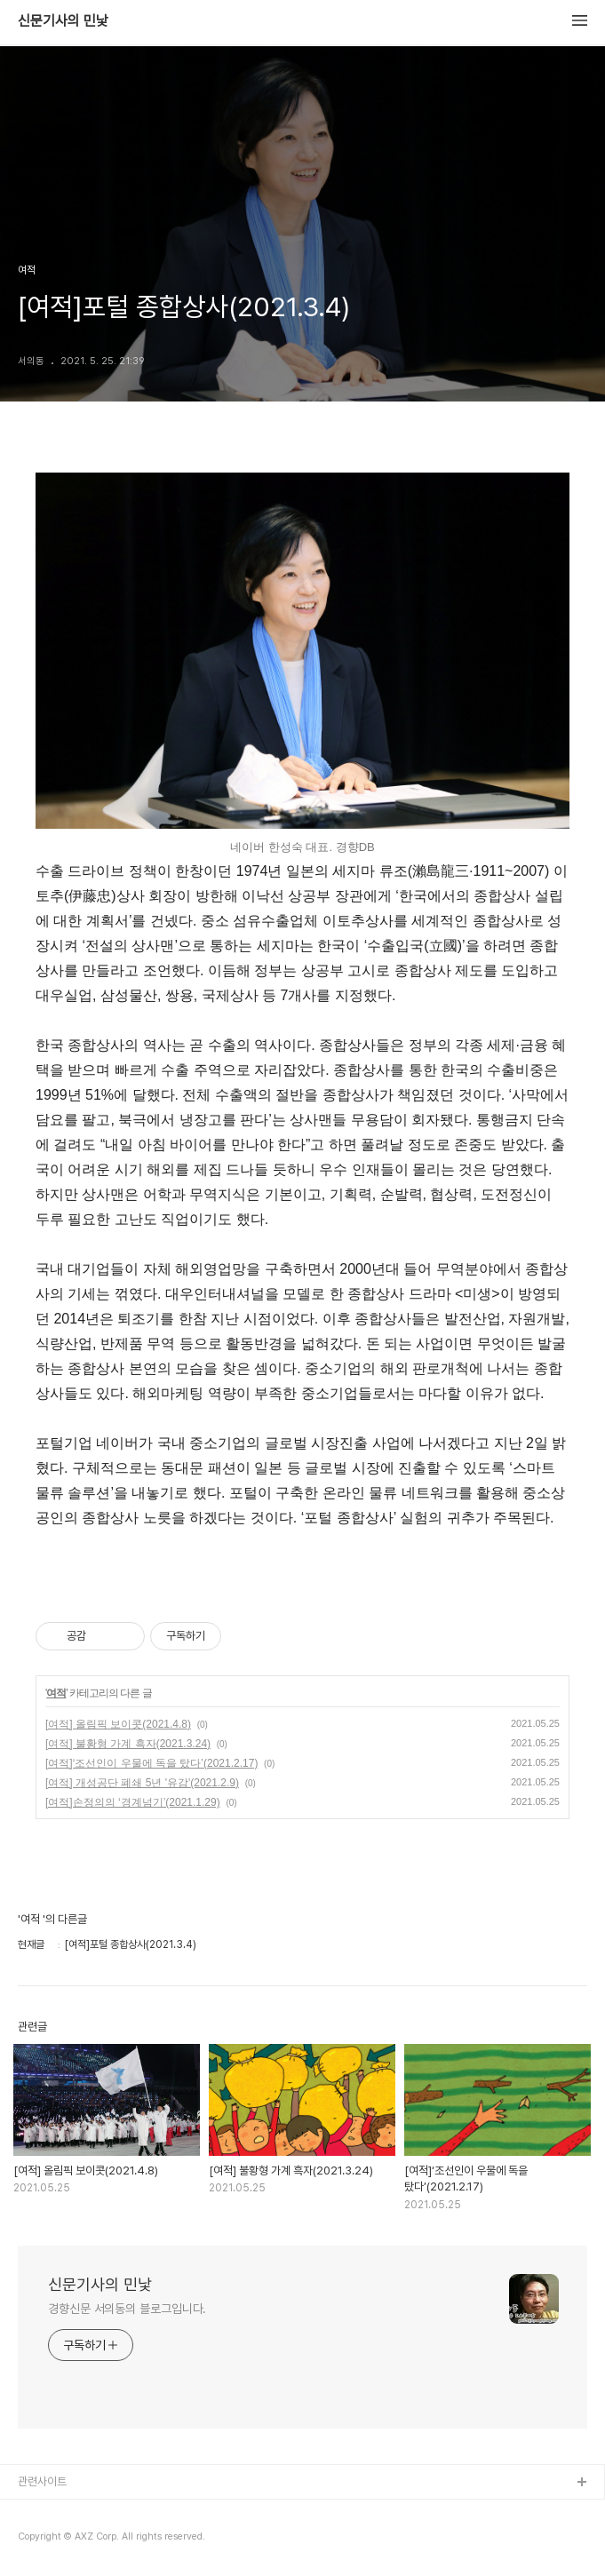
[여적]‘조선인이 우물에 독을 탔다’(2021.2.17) (151, 1763)
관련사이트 (42, 2481)
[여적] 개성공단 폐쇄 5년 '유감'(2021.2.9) (142, 1783)
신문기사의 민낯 (63, 21)
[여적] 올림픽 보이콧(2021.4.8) (118, 1724)
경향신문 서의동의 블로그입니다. (127, 2309)
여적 (56, 1693)
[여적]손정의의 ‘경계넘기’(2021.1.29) (132, 1802)
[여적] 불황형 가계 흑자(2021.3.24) (128, 1743)
